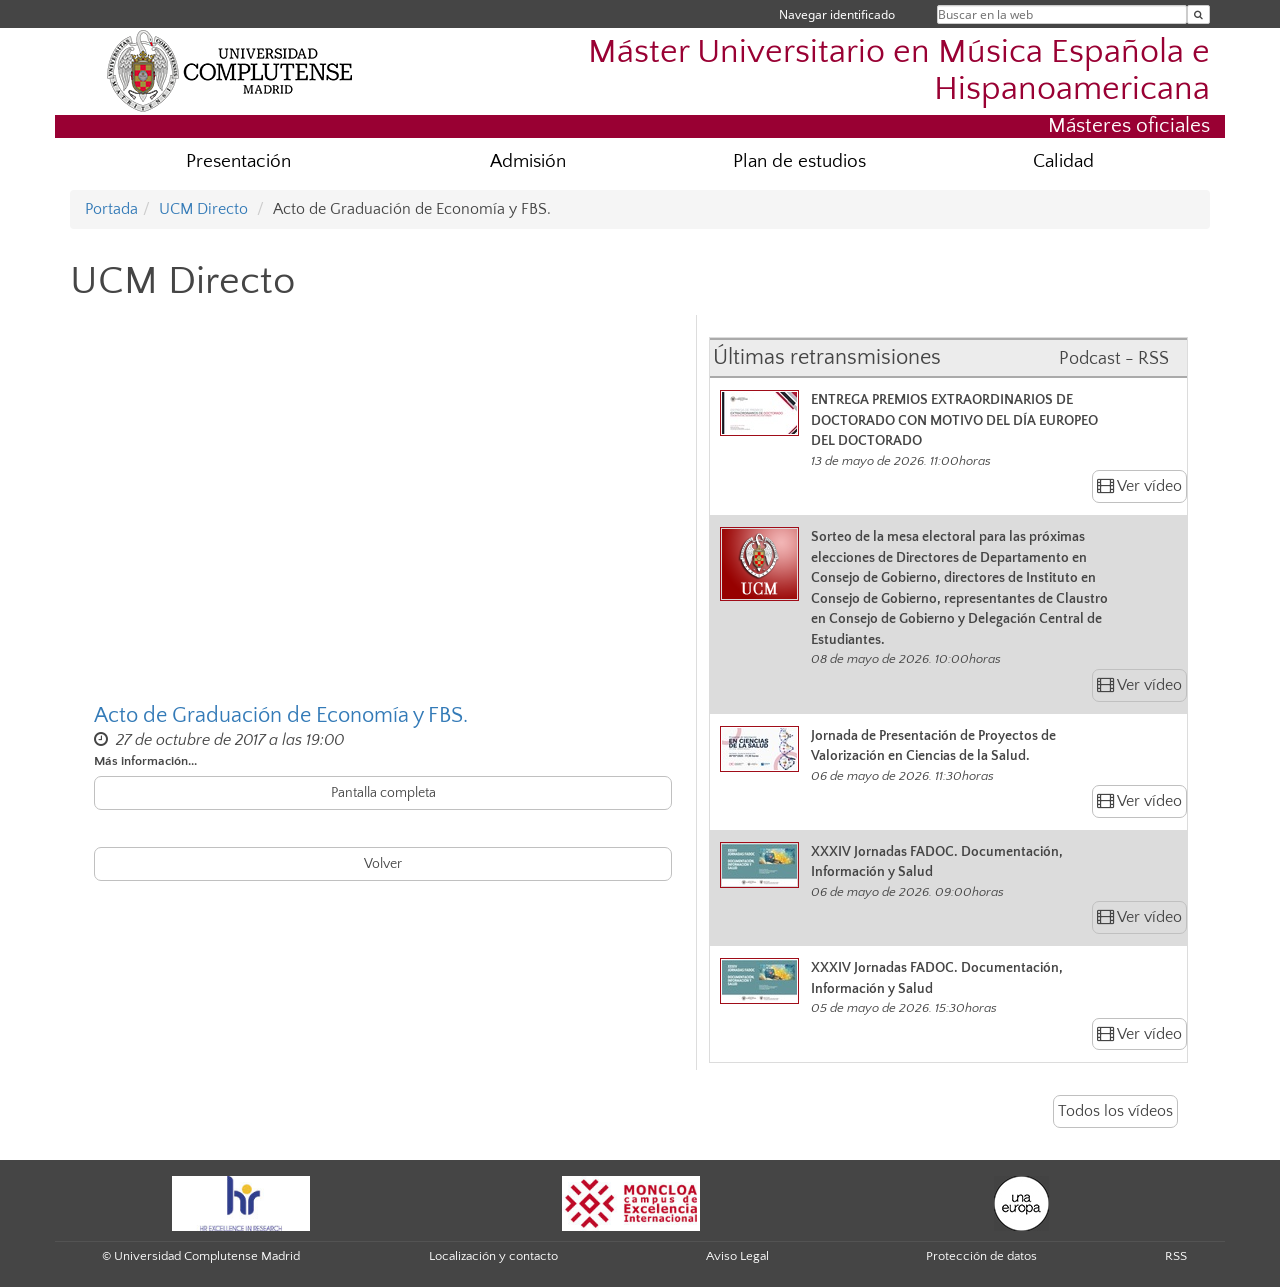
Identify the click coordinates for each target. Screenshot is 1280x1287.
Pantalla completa (383, 793)
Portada (111, 209)
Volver (383, 864)
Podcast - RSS (1114, 359)
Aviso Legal (737, 1256)
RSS (1176, 1256)
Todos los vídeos (1115, 1111)
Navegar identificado (837, 14)
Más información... (145, 761)
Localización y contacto (493, 1256)
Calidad (1063, 161)
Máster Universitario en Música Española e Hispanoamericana (899, 71)
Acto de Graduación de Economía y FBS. (281, 715)
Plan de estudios (799, 161)
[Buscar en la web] (1198, 14)
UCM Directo (203, 209)
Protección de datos (981, 1256)
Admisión (528, 161)
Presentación (238, 161)
